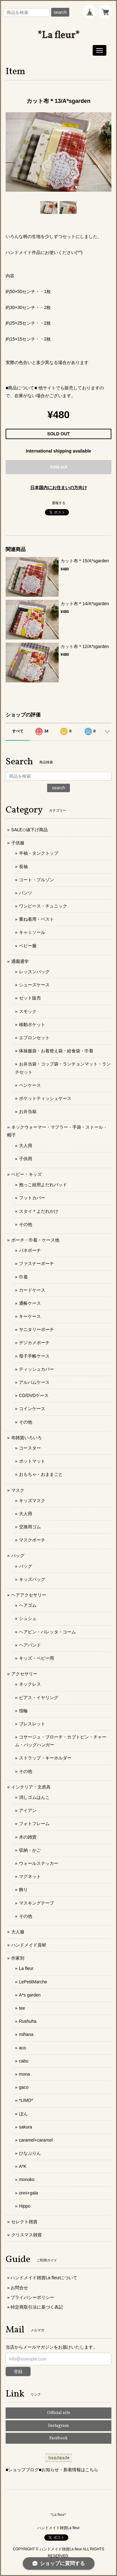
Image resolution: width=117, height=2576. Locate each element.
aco (22, 2047)
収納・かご (30, 1850)
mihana (26, 2034)
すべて (17, 731)
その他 (25, 1224)
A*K (23, 2166)
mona (24, 2074)
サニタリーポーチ (36, 1329)
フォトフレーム (34, 1823)
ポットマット (32, 1461)
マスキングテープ (36, 1902)
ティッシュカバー (36, 1369)
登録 (18, 2371)
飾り (23, 1889)
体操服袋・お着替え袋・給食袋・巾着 (56, 1050)
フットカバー (32, 1197)
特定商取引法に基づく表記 (37, 2307)
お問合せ (19, 2287)
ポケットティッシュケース (45, 1098)
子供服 (17, 842)
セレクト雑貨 (24, 2221)
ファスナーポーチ (36, 1263)
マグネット (30, 1876)
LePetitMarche (33, 1981)
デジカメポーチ (34, 1342)
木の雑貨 (28, 1837)
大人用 (25, 1145)
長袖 (23, 866)
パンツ (25, 892)
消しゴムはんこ (34, 1797)
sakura (25, 2126)
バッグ (17, 1555)
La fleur (26, 1968)
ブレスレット (32, 1723)
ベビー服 (28, 945)
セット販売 (30, 997)
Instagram (58, 2426)
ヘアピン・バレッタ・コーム (47, 1631)
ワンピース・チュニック (43, 905)
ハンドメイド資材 (28, 1944)
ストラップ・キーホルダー (45, 1757)
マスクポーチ (32, 1539)
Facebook (58, 2438)
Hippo (25, 2206)
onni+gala (28, 2192)
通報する (59, 503)
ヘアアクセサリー (28, 1594)
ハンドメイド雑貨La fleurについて (44, 2277)
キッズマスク (32, 1500)
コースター (30, 1447)
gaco (23, 2087)
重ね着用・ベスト (36, 919)
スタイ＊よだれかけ (38, 1211)
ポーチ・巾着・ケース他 (35, 1239)
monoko (27, 2179)
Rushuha (28, 2021)
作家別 (17, 1958)
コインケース (32, 1408)
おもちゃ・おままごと (41, 1474)
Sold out (58, 466)
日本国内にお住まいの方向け (58, 487)
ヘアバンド (30, 1644)
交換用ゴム (30, 1526)
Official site (58, 2413)
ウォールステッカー (38, 1863)
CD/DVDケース (34, 1395)
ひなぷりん (30, 2153)
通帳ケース (30, 1303)
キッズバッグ (32, 1579)
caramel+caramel (36, 2140)
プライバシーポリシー (32, 2297)
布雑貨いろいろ (26, 1437)
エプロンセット (34, 1037)
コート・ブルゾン (36, 879)
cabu (23, 2060)
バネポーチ (30, 1250)
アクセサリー (24, 1673)
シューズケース (34, 984)
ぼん (23, 2113)
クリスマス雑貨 (26, 2234)
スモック (28, 1011)
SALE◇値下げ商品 (29, 829)
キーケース (30, 1316)
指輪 (23, 1710)
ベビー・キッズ (26, 1174)
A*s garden (30, 1994)
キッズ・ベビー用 (36, 1658)
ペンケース (30, 1085)
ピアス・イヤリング (38, 1697)
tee (22, 2008)
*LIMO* (26, 2100)
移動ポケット (32, 1024)
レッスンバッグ (34, 971)
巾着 (23, 1276)
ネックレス (30, 1684)
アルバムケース (34, 1382)
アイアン (28, 1810)
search (60, 12)
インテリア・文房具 (31, 1786)
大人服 (17, 1931)
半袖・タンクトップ (38, 853)
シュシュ (28, 1618)
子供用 (25, 1158)
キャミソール (32, 932)
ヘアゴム (28, 1605)
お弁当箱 (28, 1111)
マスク (17, 1490)
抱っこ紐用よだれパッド (43, 1184)
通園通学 (20, 961)
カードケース (32, 1290)
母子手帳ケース (34, 1356)
